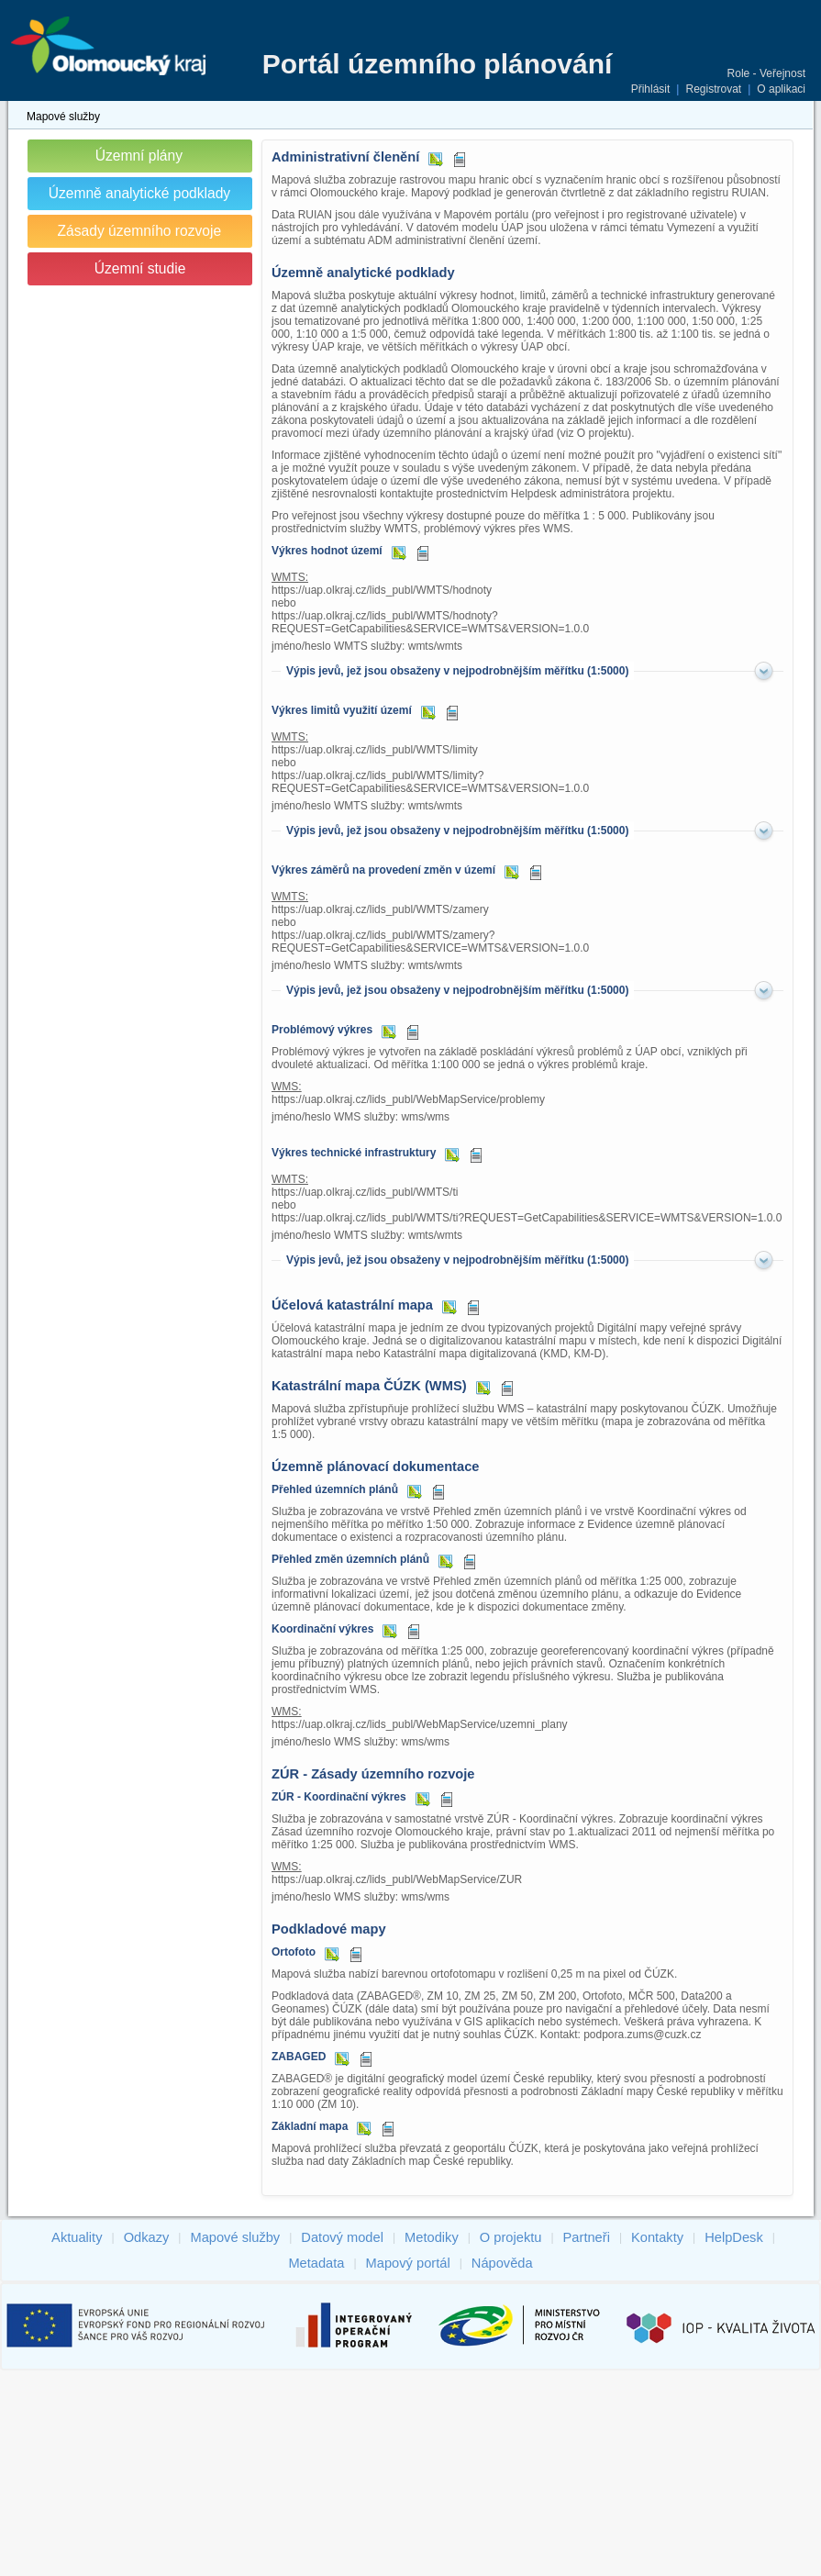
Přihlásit (651, 89)
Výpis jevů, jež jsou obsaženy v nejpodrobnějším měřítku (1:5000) (457, 670)
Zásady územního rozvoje (140, 231)
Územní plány (139, 155)
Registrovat (713, 89)
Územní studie (140, 268)
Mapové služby (63, 116)
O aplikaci (781, 89)
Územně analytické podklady (140, 193)
